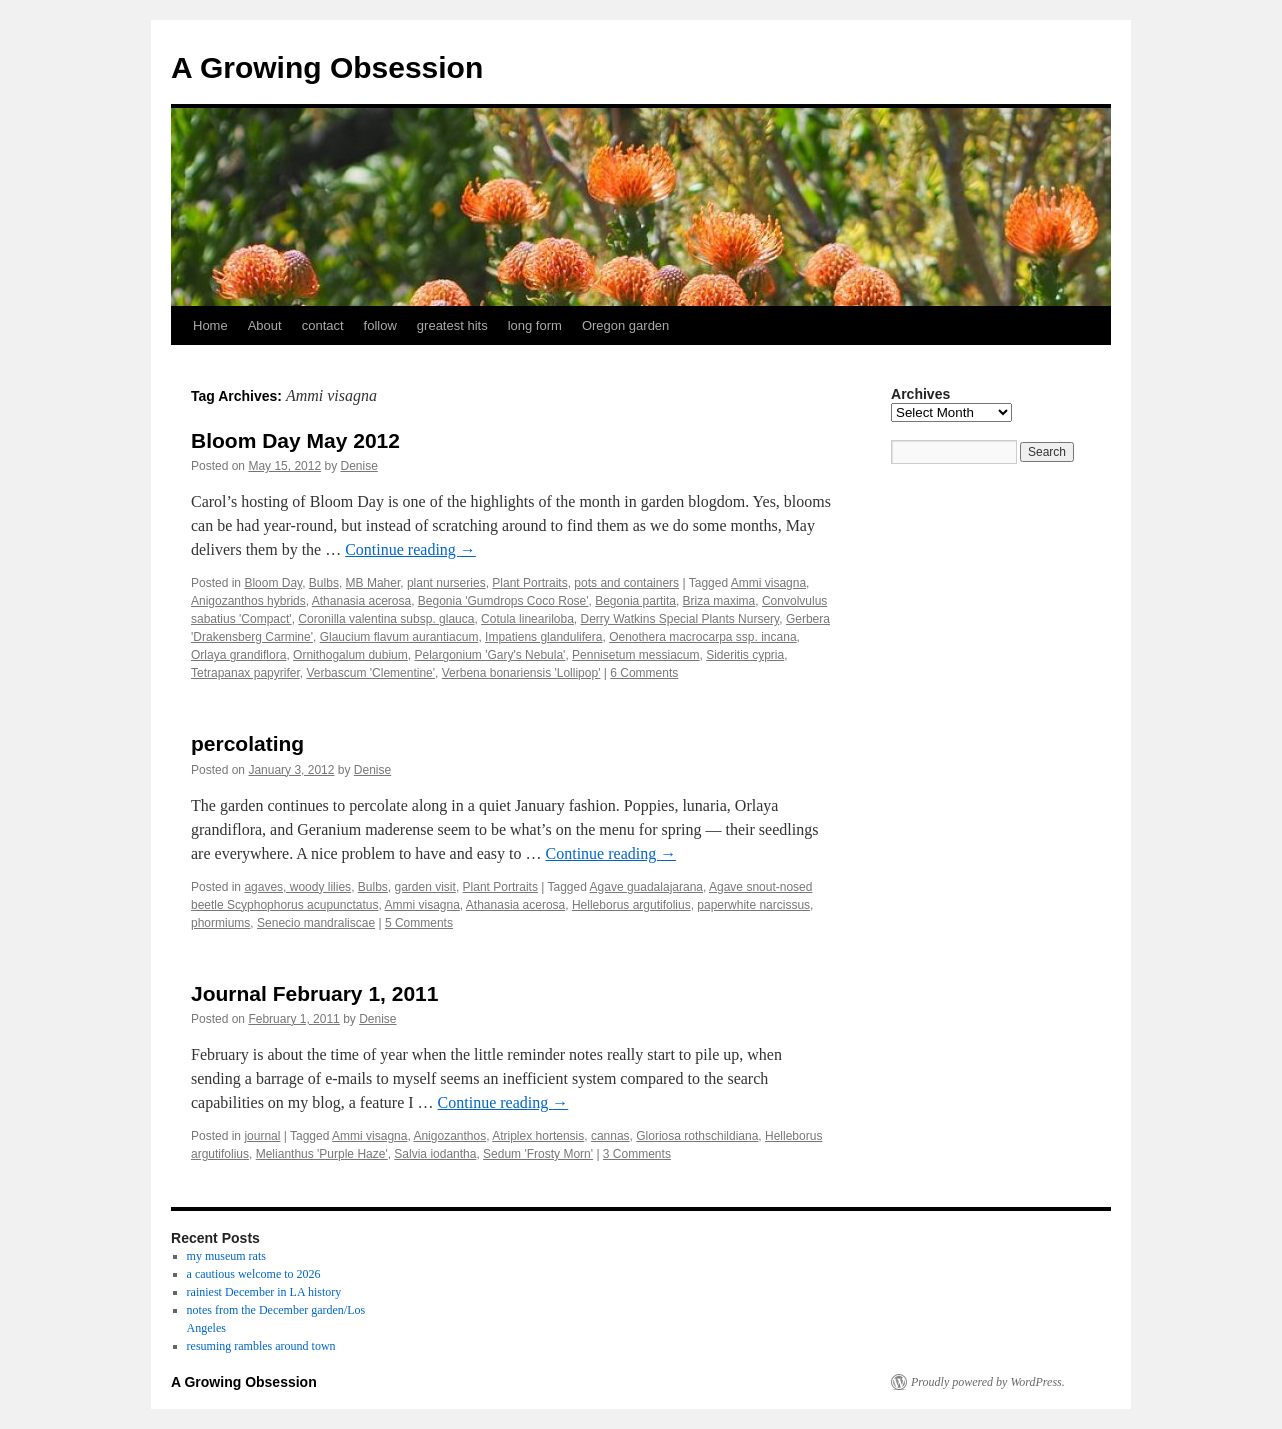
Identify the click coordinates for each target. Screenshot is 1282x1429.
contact (323, 325)
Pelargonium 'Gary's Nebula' (489, 655)
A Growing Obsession (327, 67)
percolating (247, 743)
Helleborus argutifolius (631, 905)
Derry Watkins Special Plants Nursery (680, 619)
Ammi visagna (768, 583)
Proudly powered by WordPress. (988, 1382)
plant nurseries (446, 583)
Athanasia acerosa (361, 601)
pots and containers (626, 583)
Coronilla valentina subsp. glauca (386, 619)
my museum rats (226, 1256)
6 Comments (644, 673)
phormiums (220, 923)
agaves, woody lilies (297, 887)
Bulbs (324, 583)
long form (535, 325)
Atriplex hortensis (538, 1136)
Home (210, 325)
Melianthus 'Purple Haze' (322, 1154)
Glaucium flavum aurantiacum (399, 637)
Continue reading (410, 549)
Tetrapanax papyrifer (245, 673)
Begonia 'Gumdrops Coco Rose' (503, 601)
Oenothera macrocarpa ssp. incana (702, 637)
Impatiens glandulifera (543, 637)
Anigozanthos (449, 1136)
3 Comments (637, 1154)
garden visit (425, 887)
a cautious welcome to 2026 (254, 1274)
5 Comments (419, 923)
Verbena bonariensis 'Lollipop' (521, 673)
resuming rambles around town (261, 1346)
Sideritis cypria (745, 655)
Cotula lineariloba (527, 619)
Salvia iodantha (435, 1154)
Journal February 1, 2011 (314, 993)
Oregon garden (625, 325)
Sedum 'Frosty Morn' (538, 1154)
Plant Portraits (529, 583)
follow (380, 325)
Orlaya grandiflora (238, 655)
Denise (358, 466)
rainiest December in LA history (264, 1292)
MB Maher (373, 583)
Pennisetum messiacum (635, 655)
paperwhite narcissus (753, 905)
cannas (610, 1136)
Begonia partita (635, 601)
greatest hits (452, 325)
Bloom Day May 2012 (295, 440)
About (265, 325)
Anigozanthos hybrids (248, 601)
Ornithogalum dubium (350, 655)
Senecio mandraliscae (316, 923)
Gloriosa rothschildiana (697, 1136)
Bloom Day (273, 583)
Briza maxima (719, 601)
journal (262, 1136)
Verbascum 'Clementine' (370, 673)
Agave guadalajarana (646, 887)
